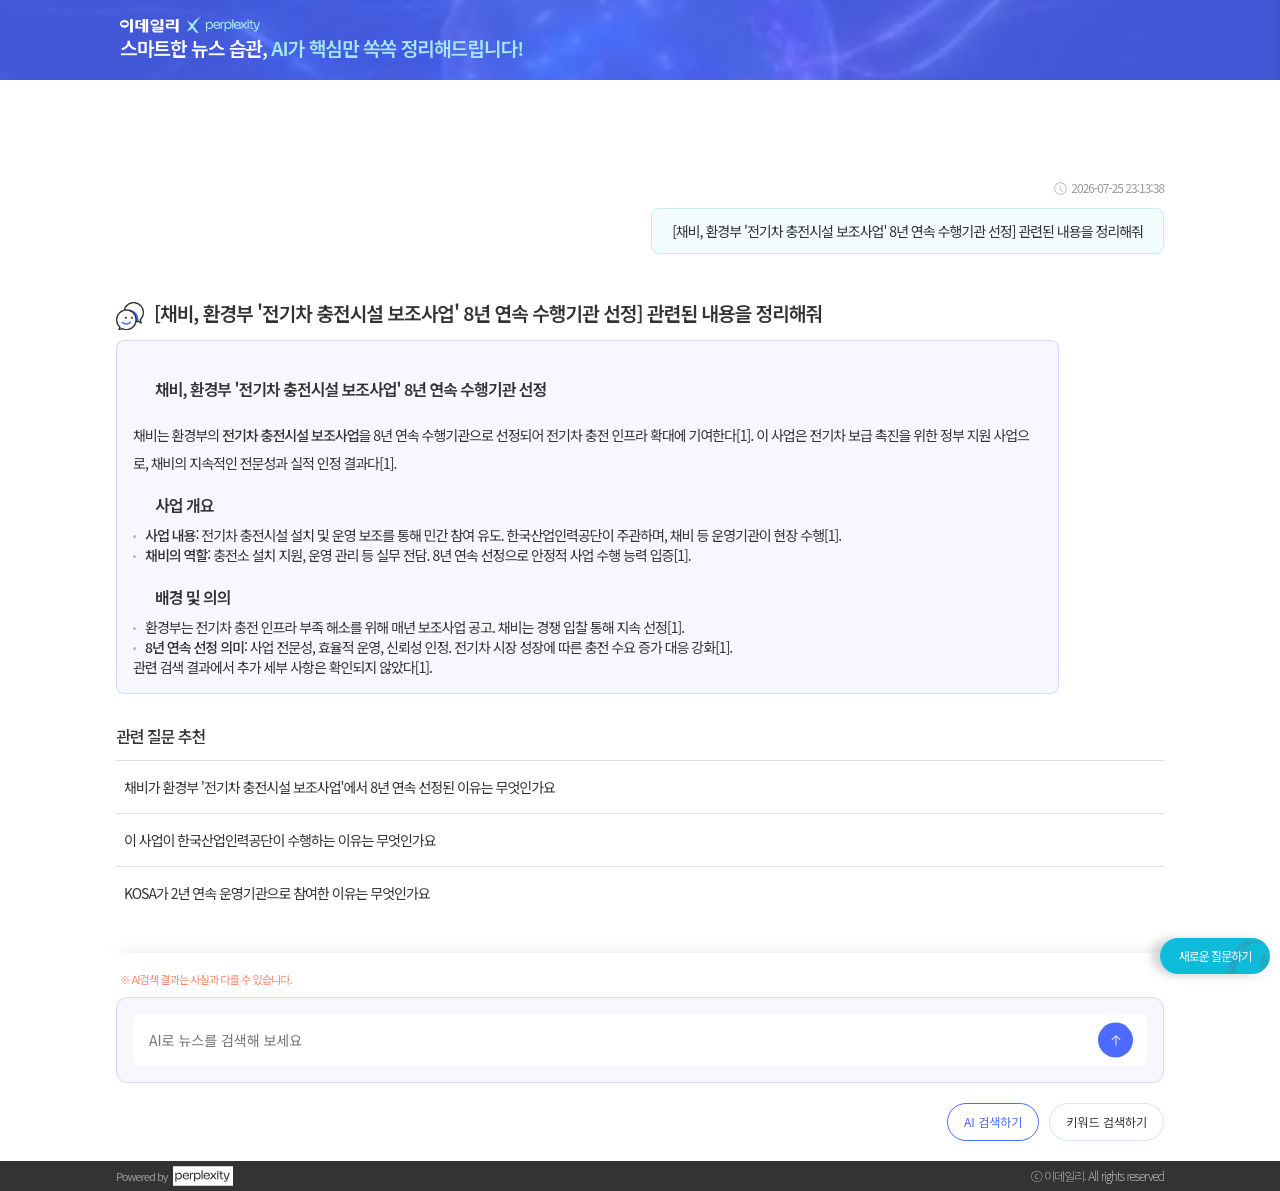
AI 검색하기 (993, 1121)
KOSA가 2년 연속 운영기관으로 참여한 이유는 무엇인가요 (277, 893)
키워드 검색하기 (1106, 1121)
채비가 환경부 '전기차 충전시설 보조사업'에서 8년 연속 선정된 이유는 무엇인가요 (339, 787)
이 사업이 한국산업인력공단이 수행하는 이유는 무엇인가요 (280, 840)
